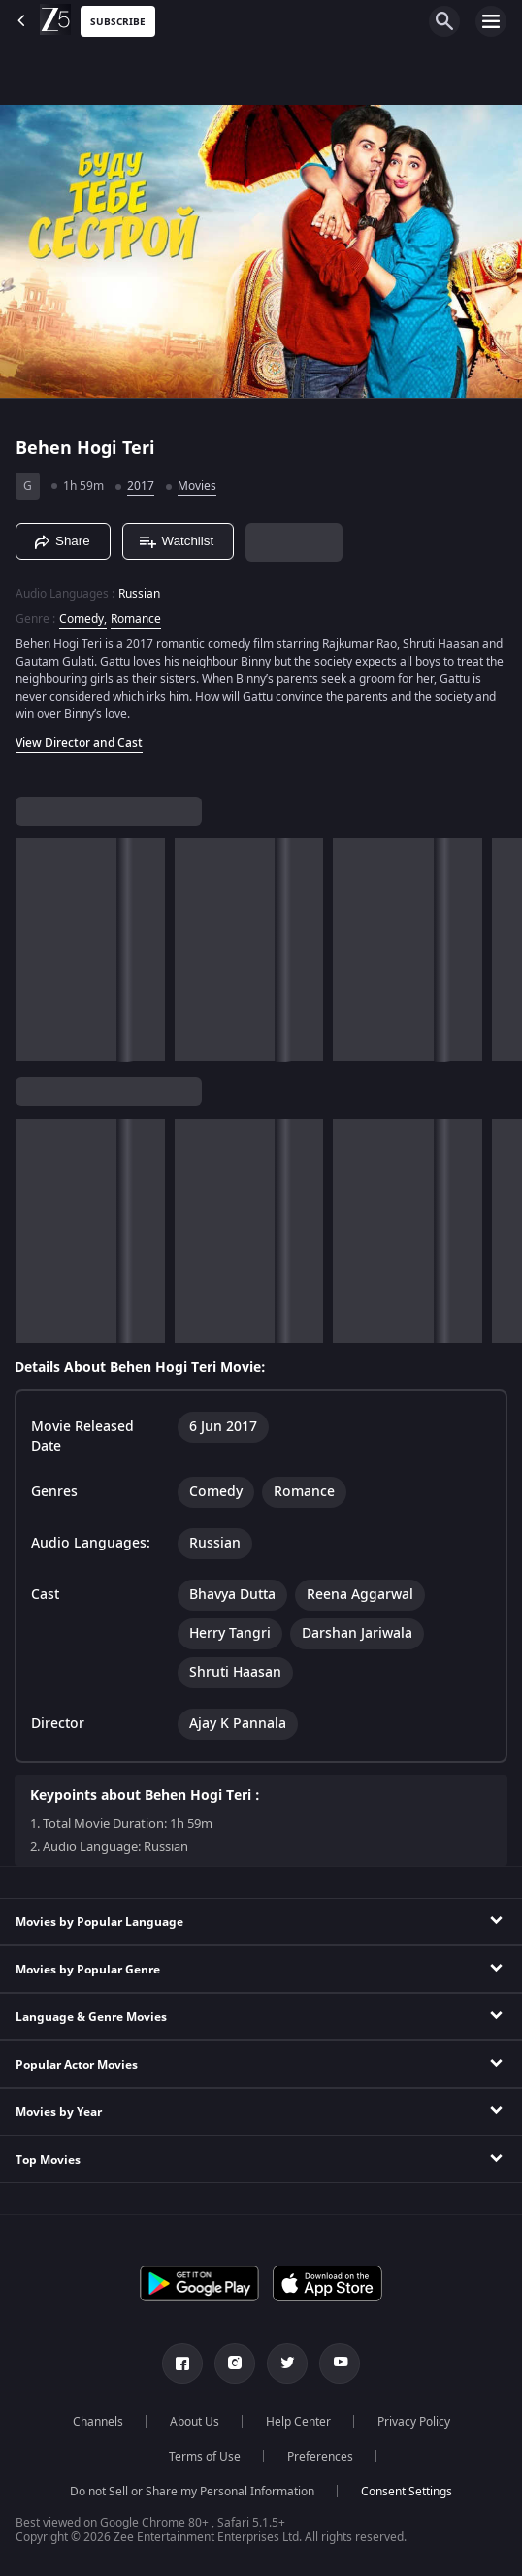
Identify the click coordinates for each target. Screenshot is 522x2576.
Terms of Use (205, 2456)
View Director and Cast (79, 743)
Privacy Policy (413, 2421)
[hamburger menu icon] (490, 21)
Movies (197, 486)
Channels (98, 2421)
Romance (136, 619)
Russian (139, 594)
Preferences (320, 2456)
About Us (194, 2421)
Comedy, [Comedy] (83, 619)
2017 (140, 486)
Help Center (298, 2421)
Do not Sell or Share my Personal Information (192, 2491)
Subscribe (118, 22)
